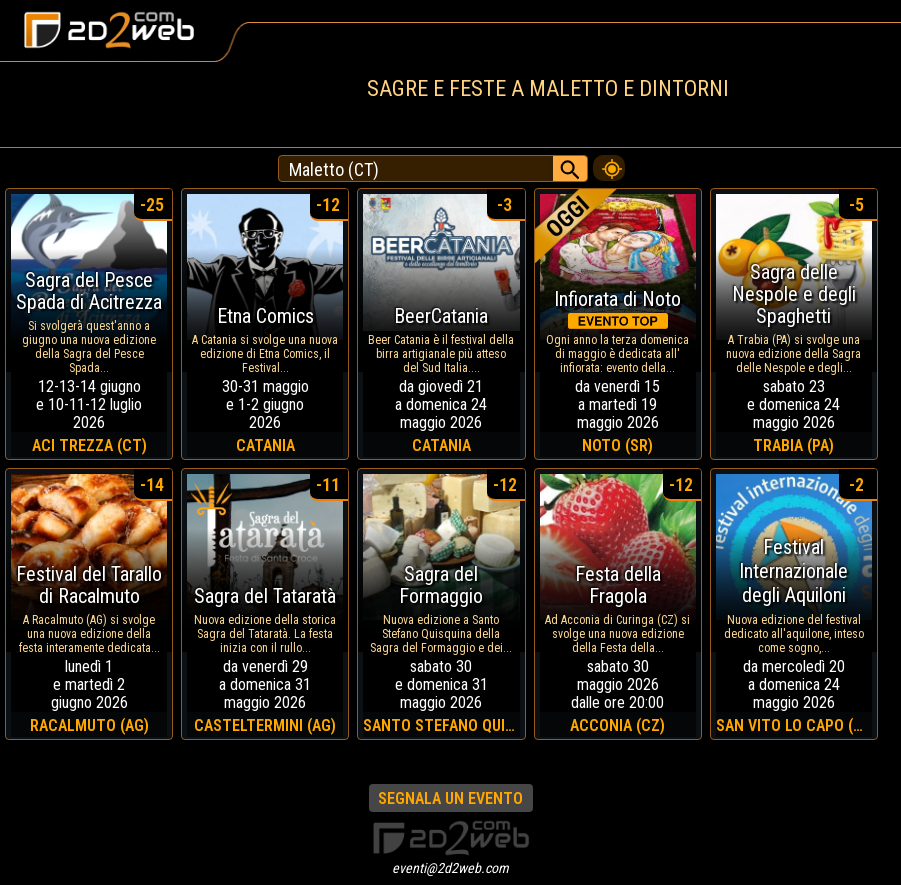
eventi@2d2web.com (450, 868)
